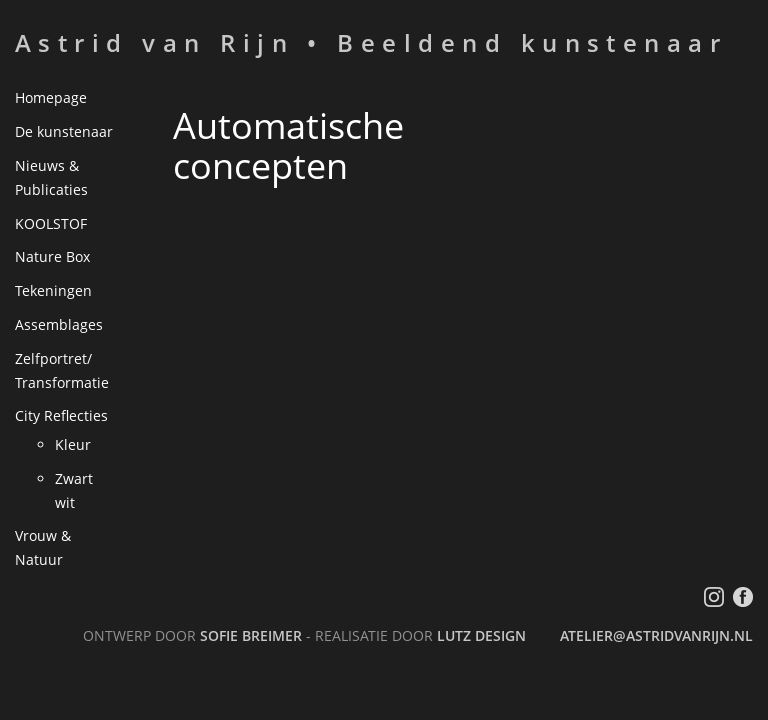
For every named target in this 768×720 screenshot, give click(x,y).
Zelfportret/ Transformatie (62, 370)
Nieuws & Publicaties (51, 177)
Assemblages (59, 324)
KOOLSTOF (51, 223)
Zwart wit (74, 490)
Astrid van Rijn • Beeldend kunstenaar (371, 42)
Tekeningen (53, 290)
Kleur (73, 444)
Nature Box (52, 256)
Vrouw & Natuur (43, 547)
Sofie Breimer (251, 635)
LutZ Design (481, 635)
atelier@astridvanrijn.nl (656, 635)
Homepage (51, 97)
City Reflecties (61, 415)
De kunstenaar (64, 131)
